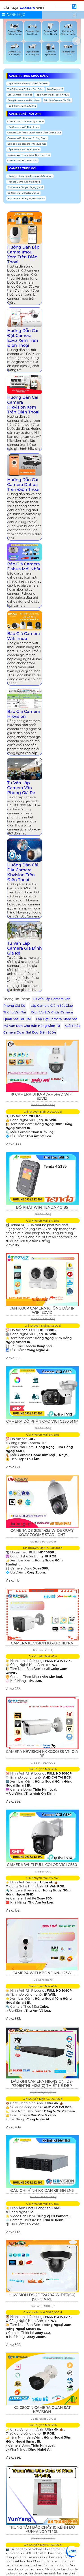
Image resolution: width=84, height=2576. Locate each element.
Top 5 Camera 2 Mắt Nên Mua (52, 94)
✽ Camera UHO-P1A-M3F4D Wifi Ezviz (42, 1096)
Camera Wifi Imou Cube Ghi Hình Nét (28, 155)
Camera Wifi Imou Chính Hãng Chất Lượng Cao (34, 132)
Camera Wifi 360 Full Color (22, 160)
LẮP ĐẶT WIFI (23, 8)
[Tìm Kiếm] (62, 7)
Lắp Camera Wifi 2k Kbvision (23, 149)
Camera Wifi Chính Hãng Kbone (25, 121)
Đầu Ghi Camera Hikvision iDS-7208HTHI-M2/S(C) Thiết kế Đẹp (42, 2083)
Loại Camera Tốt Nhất (19, 94)
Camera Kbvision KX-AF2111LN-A (42, 1643)
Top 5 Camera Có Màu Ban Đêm (25, 89)
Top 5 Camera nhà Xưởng (21, 105)
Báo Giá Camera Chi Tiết (57, 100)
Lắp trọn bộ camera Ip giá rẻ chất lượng (29, 176)
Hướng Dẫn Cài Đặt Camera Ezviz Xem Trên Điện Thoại (22, 338)
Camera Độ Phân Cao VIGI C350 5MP (42, 1421)
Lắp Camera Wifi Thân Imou (23, 127)
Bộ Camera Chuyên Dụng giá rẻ (25, 187)
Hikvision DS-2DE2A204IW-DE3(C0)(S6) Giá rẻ (42, 2297)
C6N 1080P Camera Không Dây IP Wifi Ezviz (42, 1310)
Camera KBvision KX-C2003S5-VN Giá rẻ (42, 1754)
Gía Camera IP (55, 89)
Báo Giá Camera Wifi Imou (23, 636)
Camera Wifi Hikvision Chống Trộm (27, 138)
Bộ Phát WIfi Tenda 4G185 (42, 1207)
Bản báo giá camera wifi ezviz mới (26, 143)
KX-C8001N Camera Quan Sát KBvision (42, 2410)
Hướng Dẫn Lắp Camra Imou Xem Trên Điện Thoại (23, 254)
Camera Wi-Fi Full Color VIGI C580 (42, 1865)
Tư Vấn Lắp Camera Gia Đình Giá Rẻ (24, 948)
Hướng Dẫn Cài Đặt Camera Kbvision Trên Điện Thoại (22, 872)
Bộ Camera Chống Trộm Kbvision (26, 198)
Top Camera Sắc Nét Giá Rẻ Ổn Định (27, 83)
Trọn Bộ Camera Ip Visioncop (23, 181)
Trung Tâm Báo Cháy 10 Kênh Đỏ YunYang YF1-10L (42, 2529)
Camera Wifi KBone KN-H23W (42, 1973)
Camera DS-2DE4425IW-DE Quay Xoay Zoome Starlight (41, 1532)
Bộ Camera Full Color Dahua (23, 192)
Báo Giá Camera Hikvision (23, 714)
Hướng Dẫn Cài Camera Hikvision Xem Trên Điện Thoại (23, 405)
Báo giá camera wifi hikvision (23, 100)
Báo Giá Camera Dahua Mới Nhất (24, 566)
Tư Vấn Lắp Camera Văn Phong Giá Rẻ (21, 787)
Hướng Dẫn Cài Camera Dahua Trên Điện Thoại (23, 484)
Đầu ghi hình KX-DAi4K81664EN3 (42, 2190)
